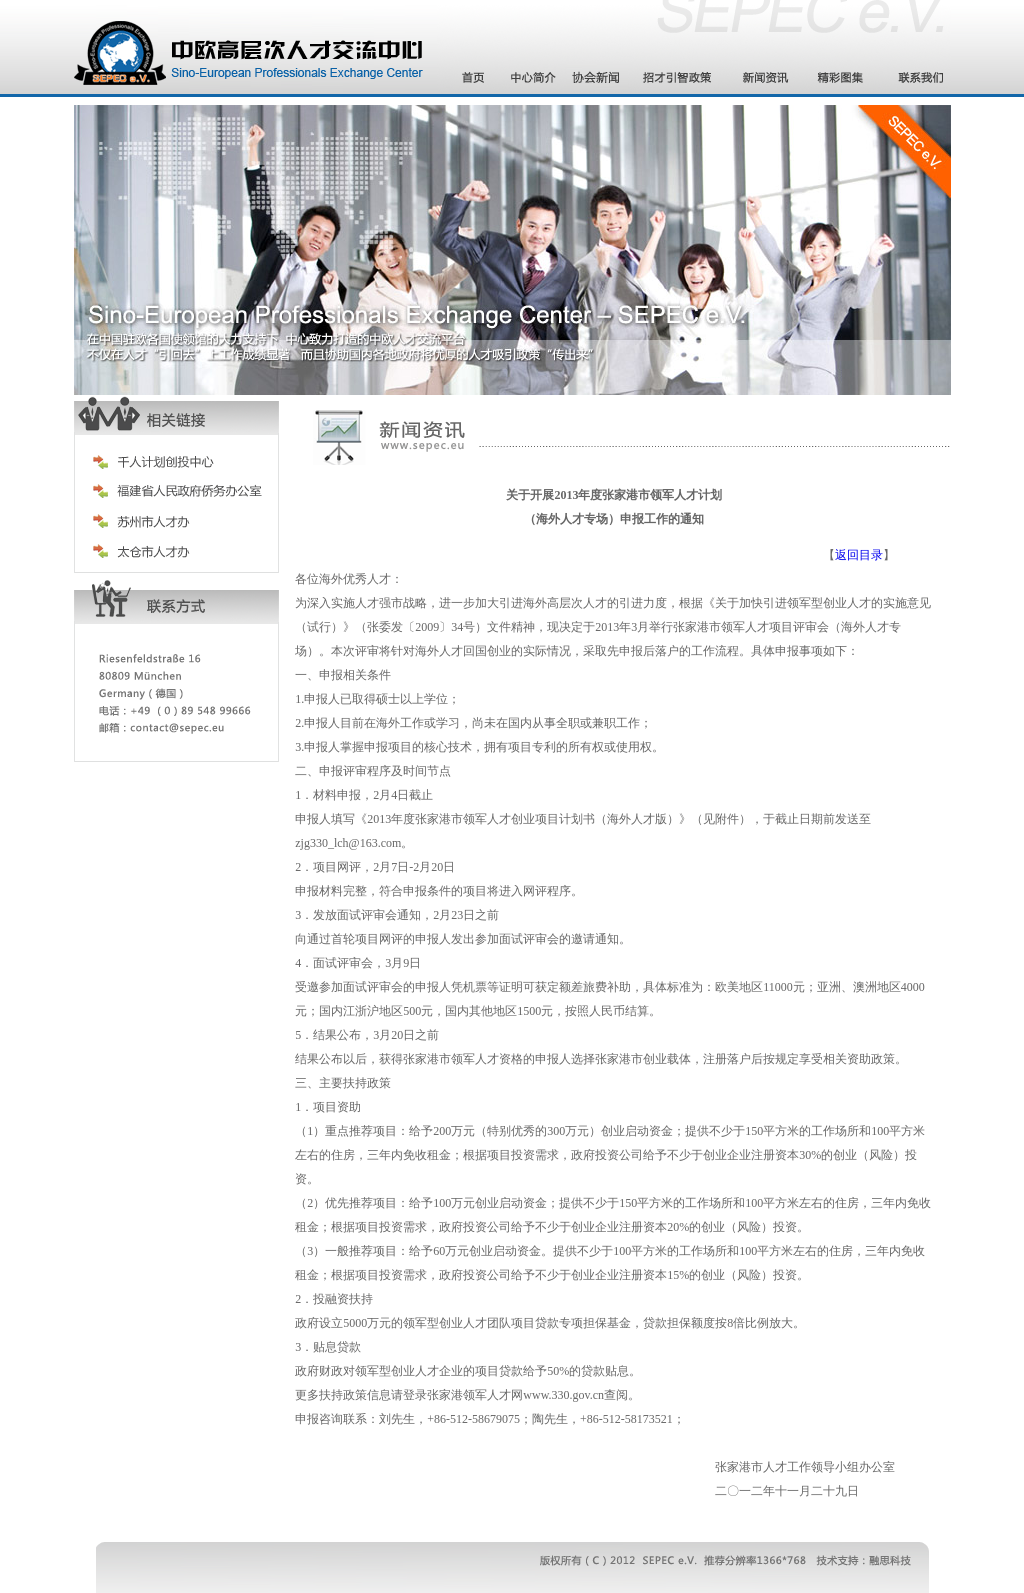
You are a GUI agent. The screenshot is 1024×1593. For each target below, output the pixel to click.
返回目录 (859, 555)
